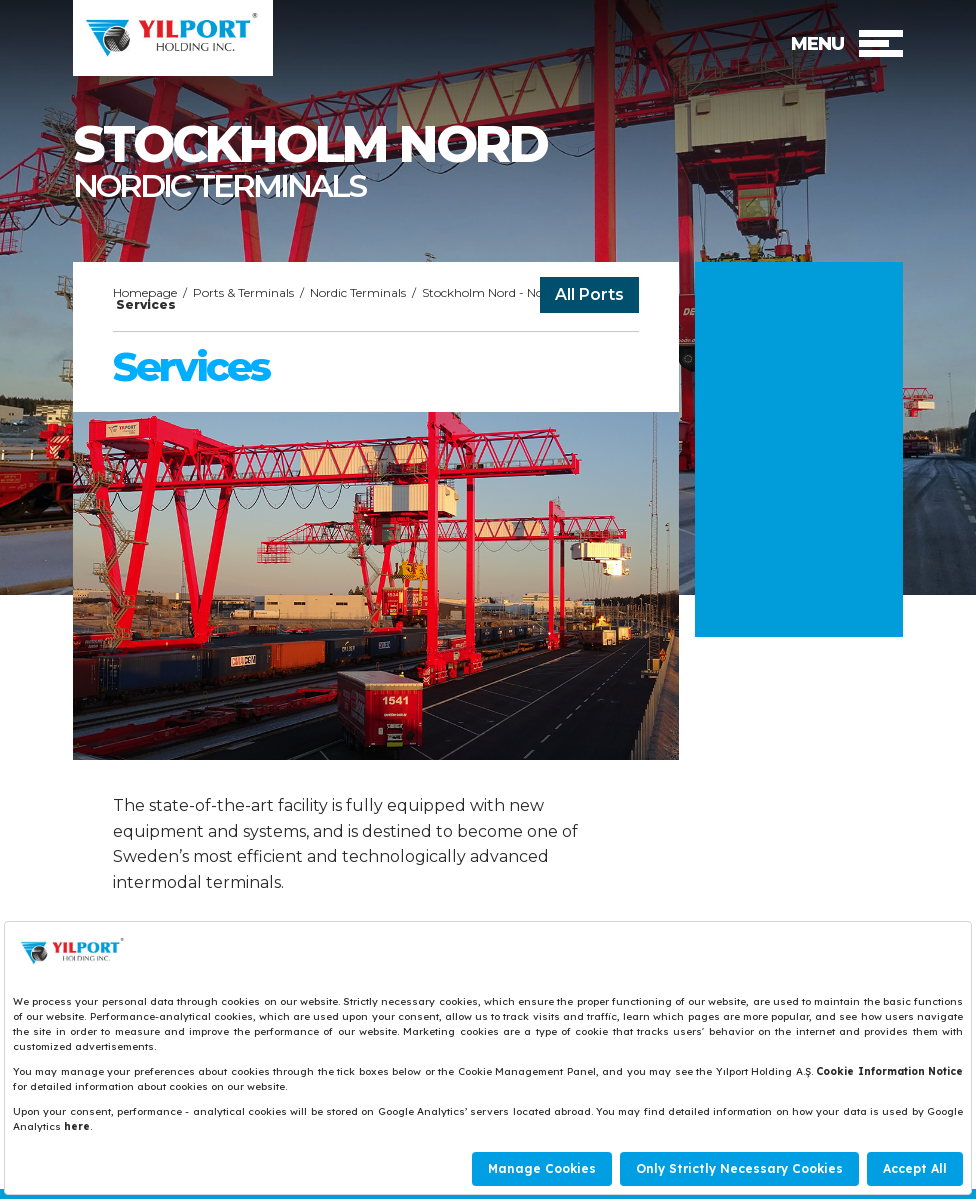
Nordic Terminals (358, 292)
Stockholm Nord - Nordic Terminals (522, 292)
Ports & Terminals (243, 292)
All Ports (589, 294)
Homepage (145, 292)
